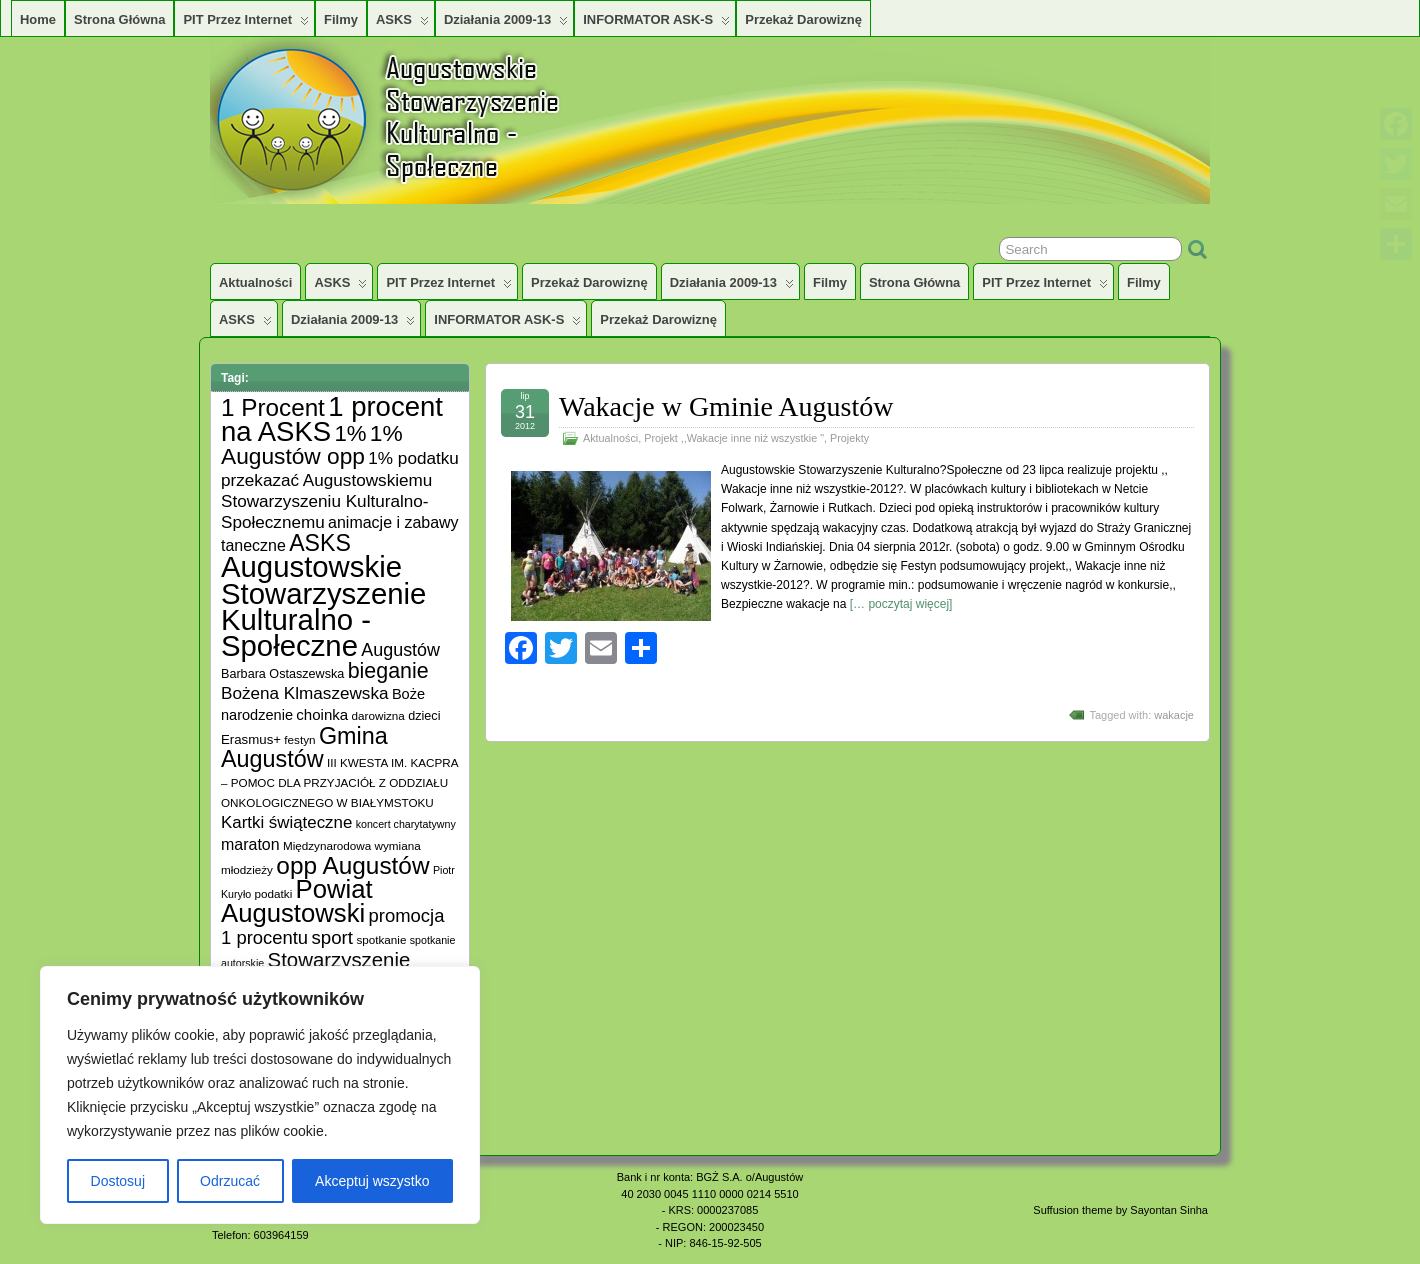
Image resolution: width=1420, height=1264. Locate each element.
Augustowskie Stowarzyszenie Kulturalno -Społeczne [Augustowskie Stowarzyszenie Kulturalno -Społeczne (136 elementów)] (323, 606)
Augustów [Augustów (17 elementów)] (400, 650)
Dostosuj (118, 1181)
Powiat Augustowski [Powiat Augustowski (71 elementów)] (297, 901)
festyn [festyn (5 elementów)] (299, 739)
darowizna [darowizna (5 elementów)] (378, 715)
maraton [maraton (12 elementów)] (250, 844)
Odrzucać (230, 1181)
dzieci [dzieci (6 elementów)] (424, 716)
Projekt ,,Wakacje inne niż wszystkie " (734, 438)
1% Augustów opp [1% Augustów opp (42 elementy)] (312, 444)
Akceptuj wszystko (372, 1181)
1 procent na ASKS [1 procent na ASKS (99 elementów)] (332, 419)
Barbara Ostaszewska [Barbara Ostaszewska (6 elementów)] (282, 674)
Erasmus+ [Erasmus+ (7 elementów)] (251, 739)
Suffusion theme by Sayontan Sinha (1120, 1210)
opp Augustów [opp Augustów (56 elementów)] (352, 865)
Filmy (341, 19)
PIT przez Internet (246, 24)
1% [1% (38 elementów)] (350, 433)
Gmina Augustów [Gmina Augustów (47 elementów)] (304, 747)
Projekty (849, 438)
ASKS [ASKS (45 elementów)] (320, 543)
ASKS (402, 24)
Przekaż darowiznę (803, 19)
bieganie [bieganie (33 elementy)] (388, 671)
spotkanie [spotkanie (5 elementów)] (381, 939)
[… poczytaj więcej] (901, 604)
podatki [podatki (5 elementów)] (274, 893)
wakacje (1174, 715)
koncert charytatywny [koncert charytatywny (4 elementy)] (406, 824)
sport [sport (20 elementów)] (332, 937)
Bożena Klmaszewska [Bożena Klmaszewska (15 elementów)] (305, 693)
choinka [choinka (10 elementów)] (322, 714)
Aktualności (255, 282)
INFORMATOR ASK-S (656, 24)
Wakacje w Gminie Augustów (726, 406)
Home (38, 19)
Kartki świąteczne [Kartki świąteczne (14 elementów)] (286, 822)
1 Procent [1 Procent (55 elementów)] (273, 407)
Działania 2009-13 (506, 24)
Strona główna (119, 19)
